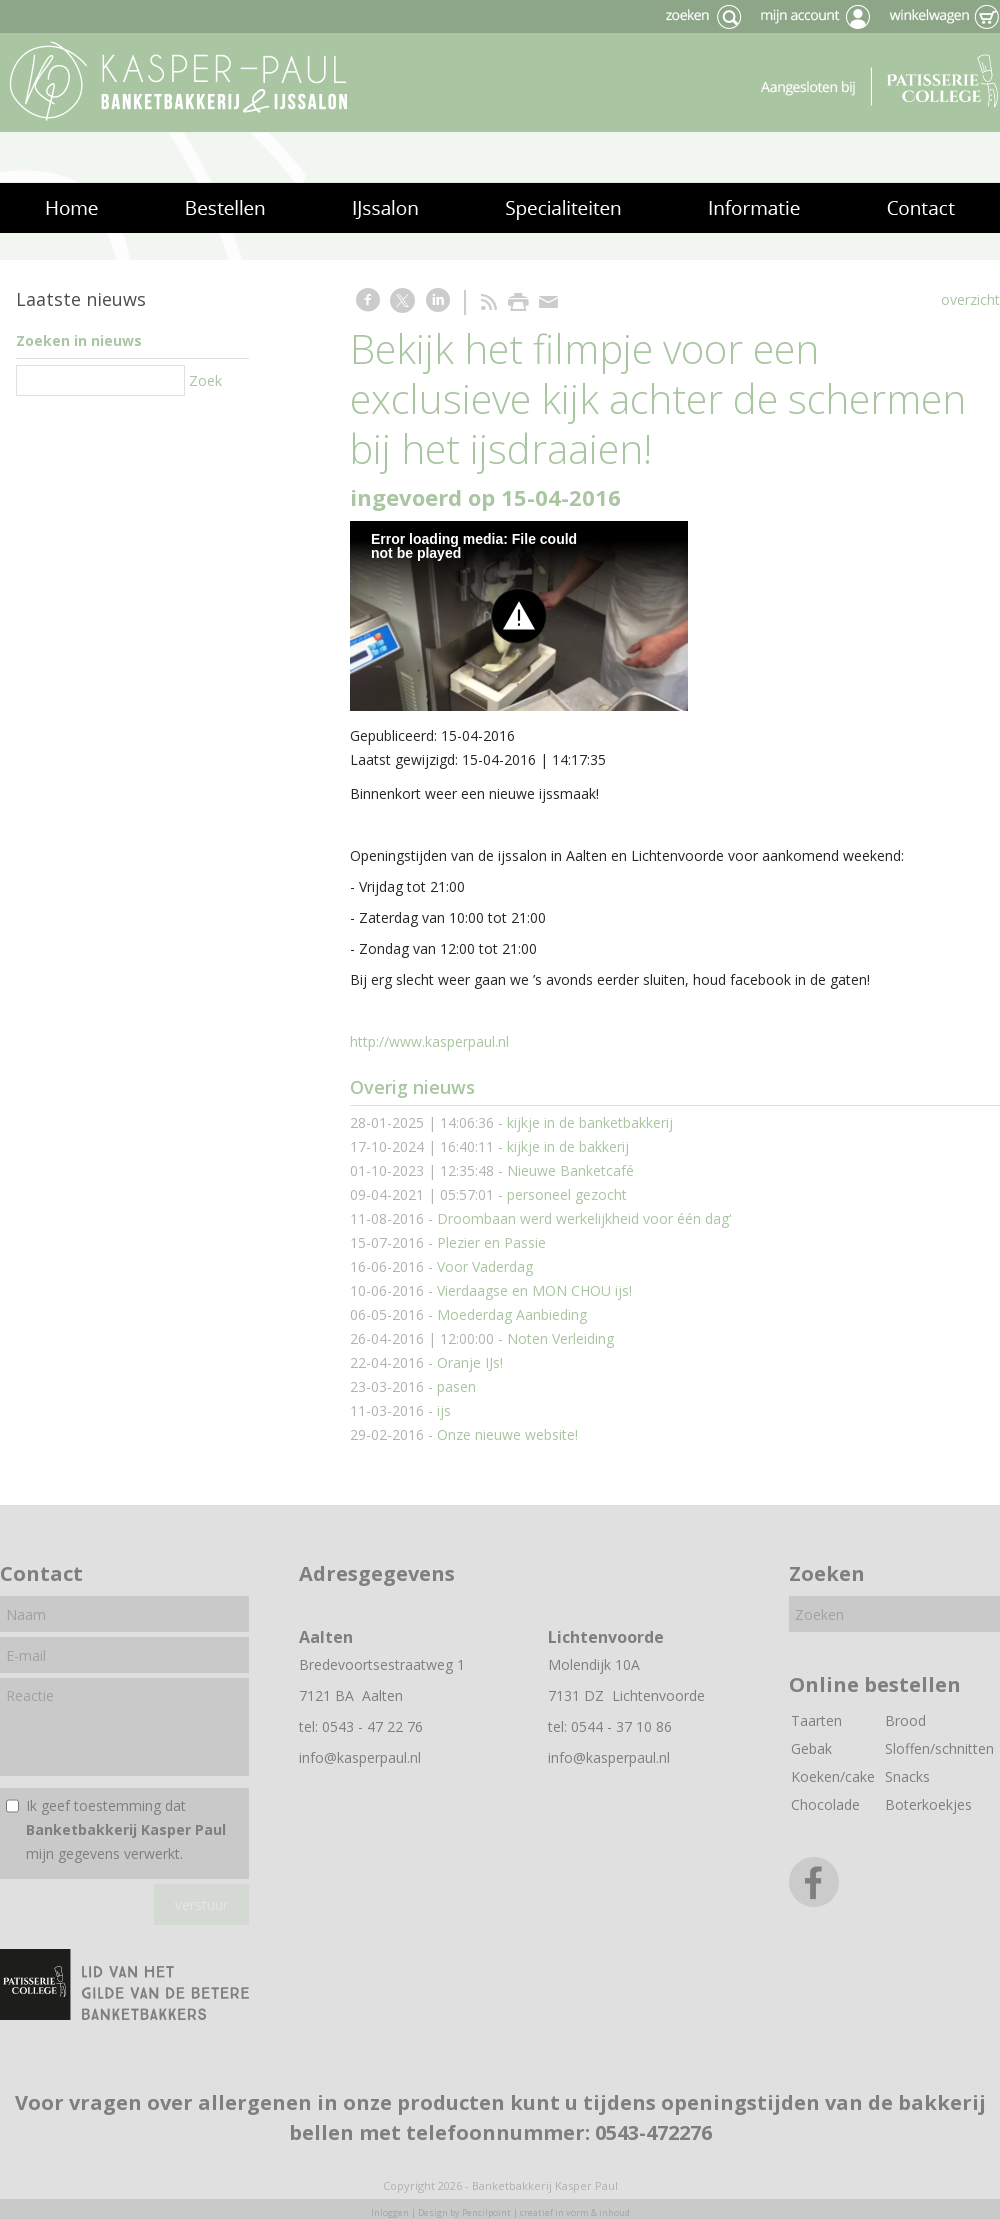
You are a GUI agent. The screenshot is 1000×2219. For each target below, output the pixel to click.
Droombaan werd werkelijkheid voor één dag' (584, 1218)
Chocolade (825, 1804)
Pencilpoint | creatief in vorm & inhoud (546, 2212)
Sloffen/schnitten (939, 1748)
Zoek (205, 380)
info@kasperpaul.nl (360, 1757)
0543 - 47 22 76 (372, 1726)
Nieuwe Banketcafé (570, 1170)
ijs (444, 1410)
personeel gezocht (567, 1194)
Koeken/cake (833, 1776)
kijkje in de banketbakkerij (590, 1122)
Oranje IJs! (470, 1362)
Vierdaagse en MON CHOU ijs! (534, 1290)
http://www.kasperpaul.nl (429, 1041)
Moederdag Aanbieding (512, 1314)
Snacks (907, 1776)
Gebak (811, 1748)
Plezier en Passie (491, 1242)
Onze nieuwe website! (507, 1434)
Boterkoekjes (928, 1804)
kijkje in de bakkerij (568, 1146)
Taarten (816, 1720)
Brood (905, 1720)
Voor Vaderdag (485, 1266)
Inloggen (390, 2212)
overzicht (970, 299)
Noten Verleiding (560, 1338)
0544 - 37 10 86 (621, 1726)
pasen (456, 1386)
